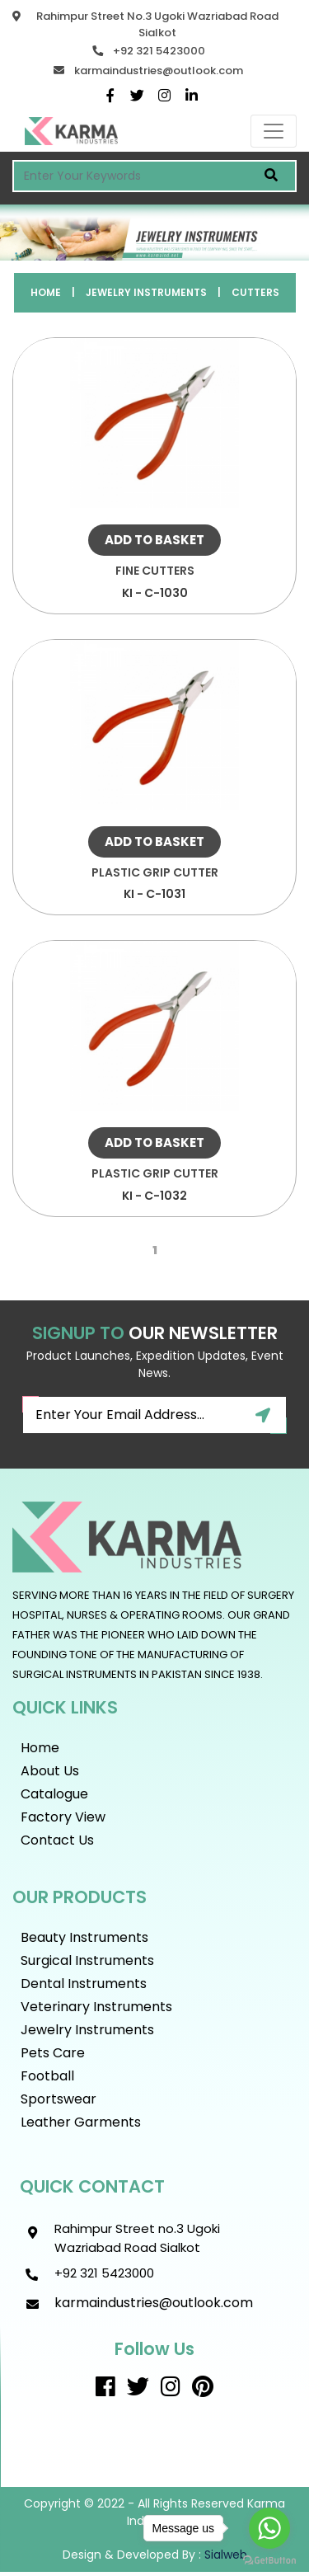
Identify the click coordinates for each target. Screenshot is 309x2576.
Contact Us (57, 1840)
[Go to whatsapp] (269, 2528)
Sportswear (58, 2098)
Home (45, 292)
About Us (50, 1770)
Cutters (255, 292)
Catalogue (54, 1793)
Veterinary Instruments (96, 2006)
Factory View (63, 1816)
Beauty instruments (84, 1937)
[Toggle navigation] (273, 131)
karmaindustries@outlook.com (158, 70)
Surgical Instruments (87, 1960)
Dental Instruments (84, 1983)
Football (47, 2075)
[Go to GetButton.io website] (269, 2559)
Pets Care (53, 2052)
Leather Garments (81, 2122)
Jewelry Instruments (146, 292)
